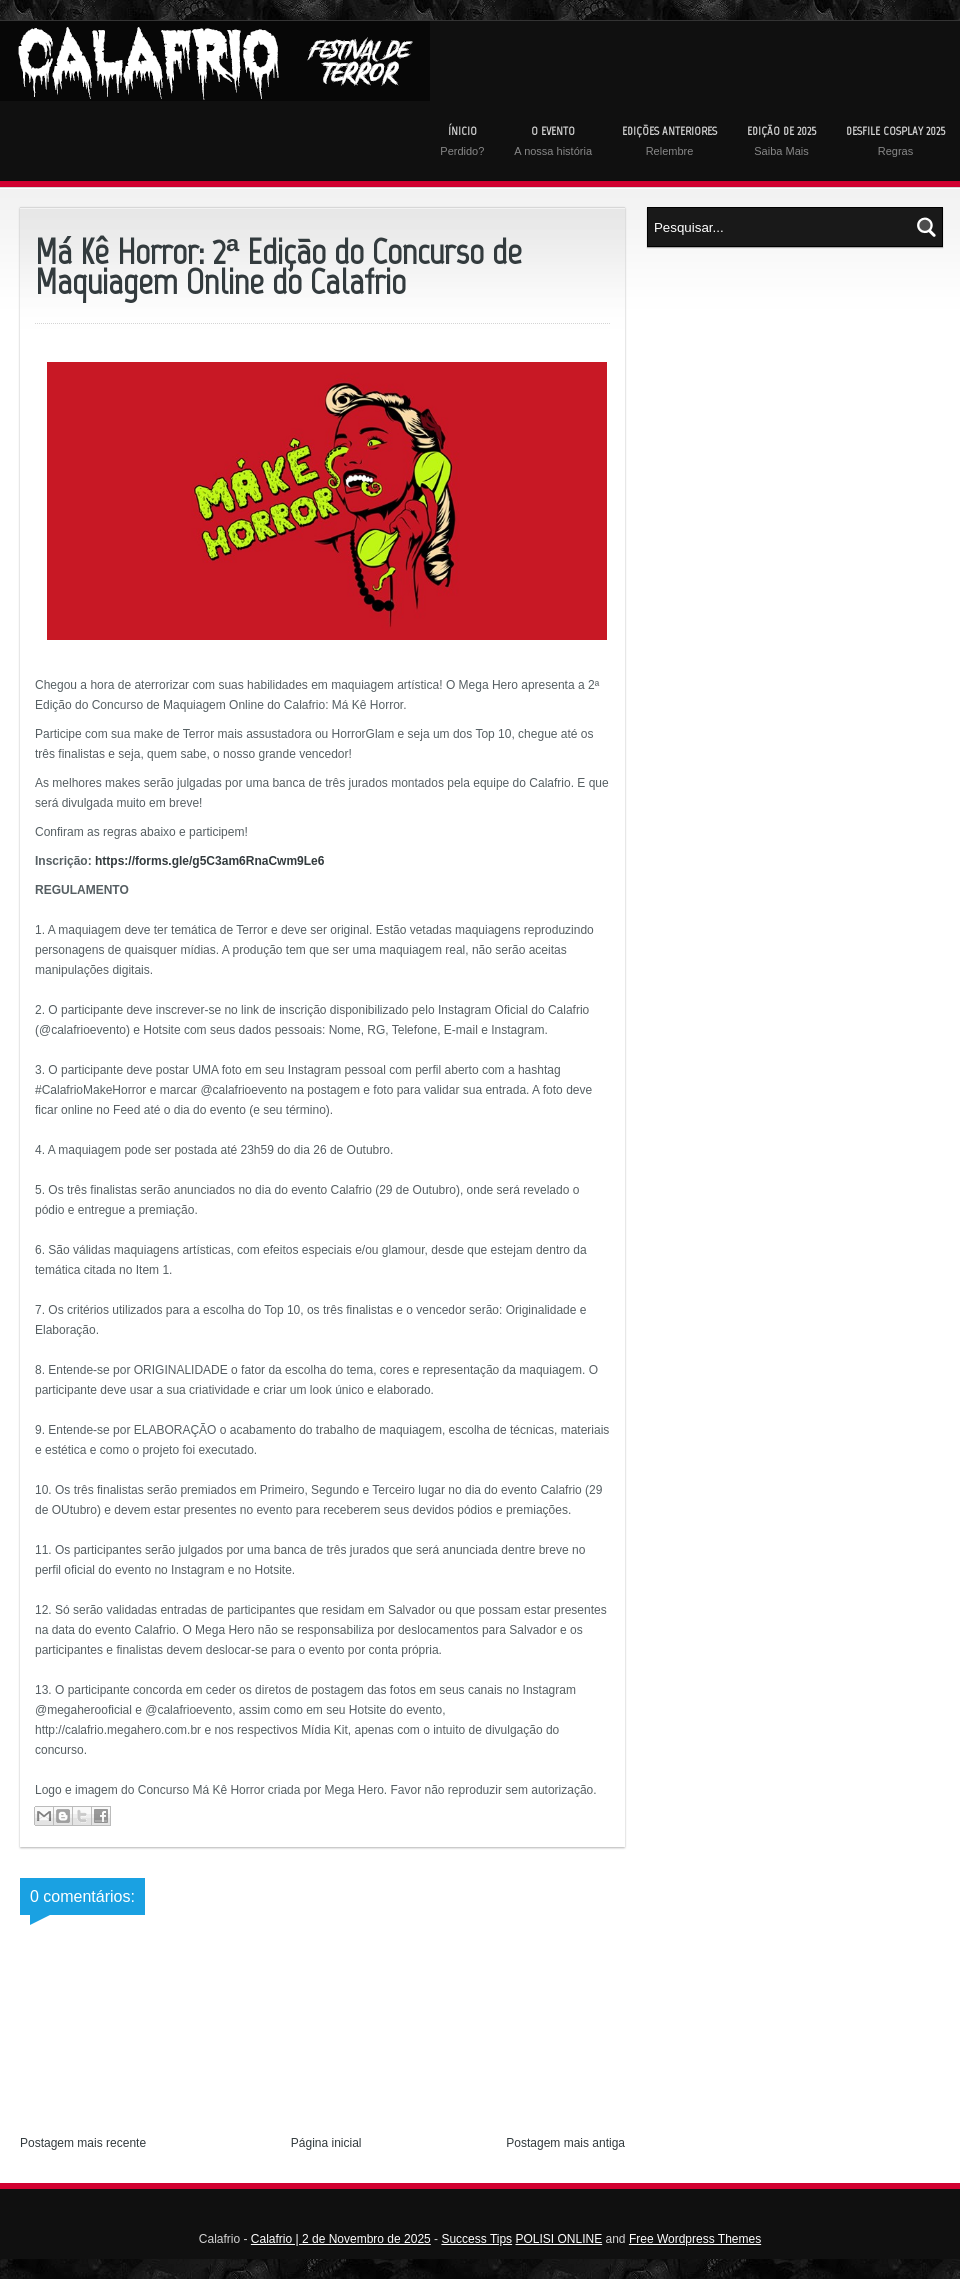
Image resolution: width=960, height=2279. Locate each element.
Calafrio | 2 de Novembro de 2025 (341, 2239)
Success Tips (476, 2239)
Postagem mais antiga (565, 2143)
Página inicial (326, 2143)
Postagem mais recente (83, 2143)
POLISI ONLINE (558, 2239)
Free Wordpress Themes (695, 2239)
